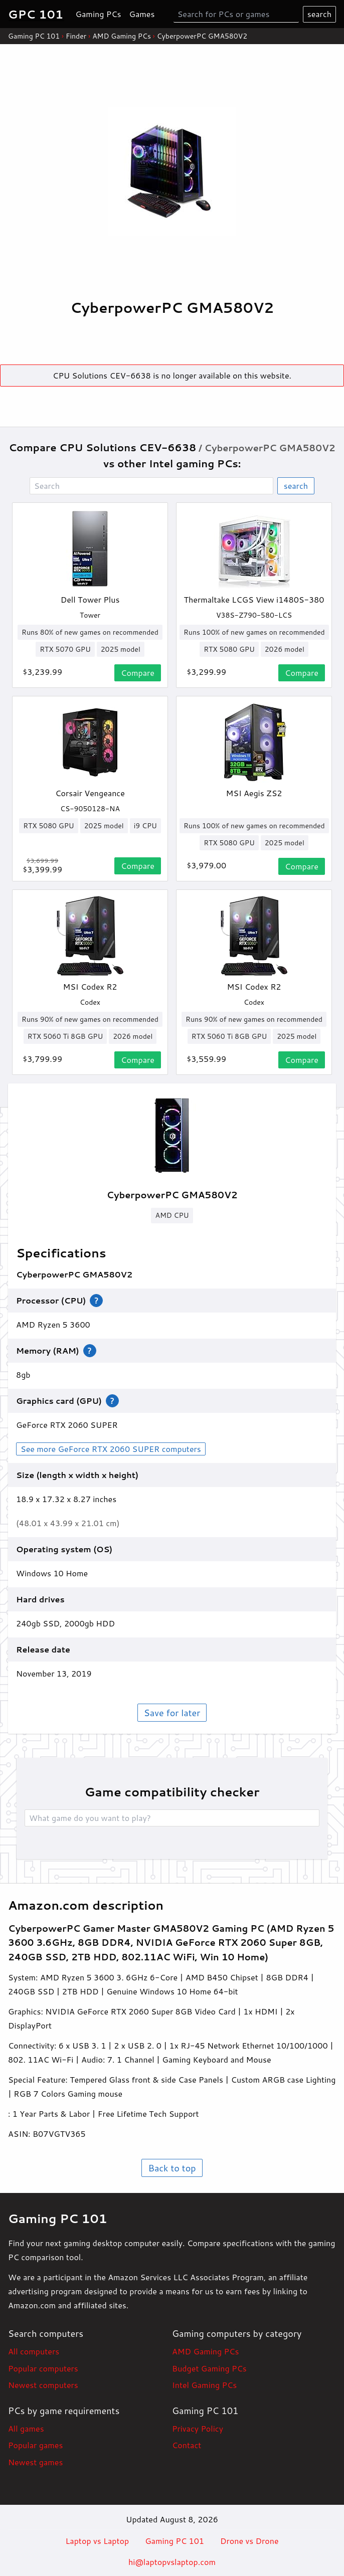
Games (141, 14)
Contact (186, 2445)
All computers (33, 2351)
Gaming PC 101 (34, 36)
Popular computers (43, 2368)
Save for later (172, 1712)
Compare (137, 672)
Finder (76, 36)
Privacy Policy (197, 2428)
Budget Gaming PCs (209, 2368)
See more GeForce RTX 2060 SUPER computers (111, 1448)
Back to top (172, 2167)
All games (26, 2428)
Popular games (35, 2445)
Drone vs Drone (249, 2540)
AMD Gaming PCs (121, 36)
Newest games (35, 2462)
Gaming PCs (98, 14)
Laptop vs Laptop (97, 2540)
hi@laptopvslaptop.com (172, 2561)
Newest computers (43, 2384)
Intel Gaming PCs (204, 2384)
